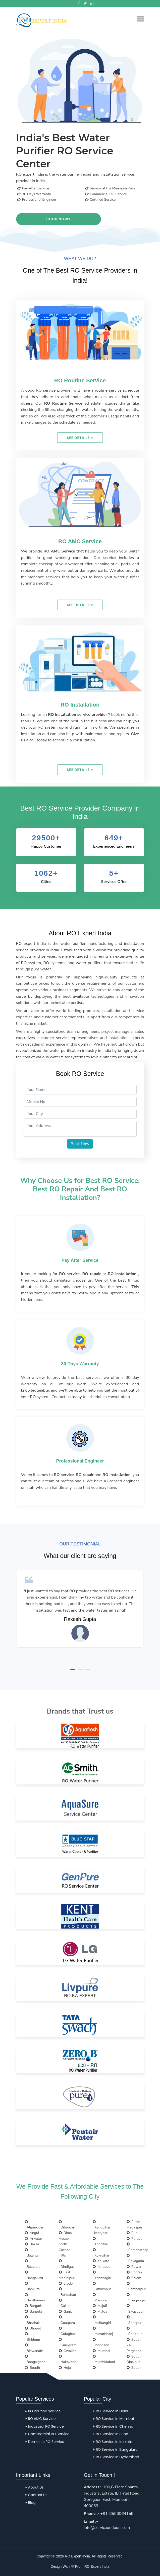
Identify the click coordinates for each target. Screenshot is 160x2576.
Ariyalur (33, 2238)
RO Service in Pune (110, 2433)
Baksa (32, 2244)
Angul (32, 2232)
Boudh (32, 2367)
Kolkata (101, 2261)
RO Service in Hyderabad (116, 2456)
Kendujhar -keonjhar (102, 2227)
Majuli (100, 2305)
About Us (34, 2487)
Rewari (134, 2266)
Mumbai (101, 2350)
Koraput (101, 2266)
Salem (134, 2278)
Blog (30, 2502)
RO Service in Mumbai (113, 2418)
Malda (100, 2311)
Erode (66, 2283)
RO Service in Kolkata (113, 2441)
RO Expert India (97, 2566)
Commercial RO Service (47, 2433)
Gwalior (67, 2350)
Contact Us (36, 2494)
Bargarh (33, 2305)
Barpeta (33, 2311)
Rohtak (134, 2272)
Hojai (65, 2367)
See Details (80, 437)
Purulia (135, 2238)
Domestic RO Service (44, 2441)
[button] (140, 19)
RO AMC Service (40, 2418)
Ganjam (67, 2311)
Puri (132, 2232)
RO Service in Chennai (113, 2426)
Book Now (58, 218)
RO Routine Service (43, 2411)
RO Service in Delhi (110, 2411)
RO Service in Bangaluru (115, 2449)
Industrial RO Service (44, 2426)
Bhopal (33, 2328)
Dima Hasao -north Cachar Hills (65, 2244)
